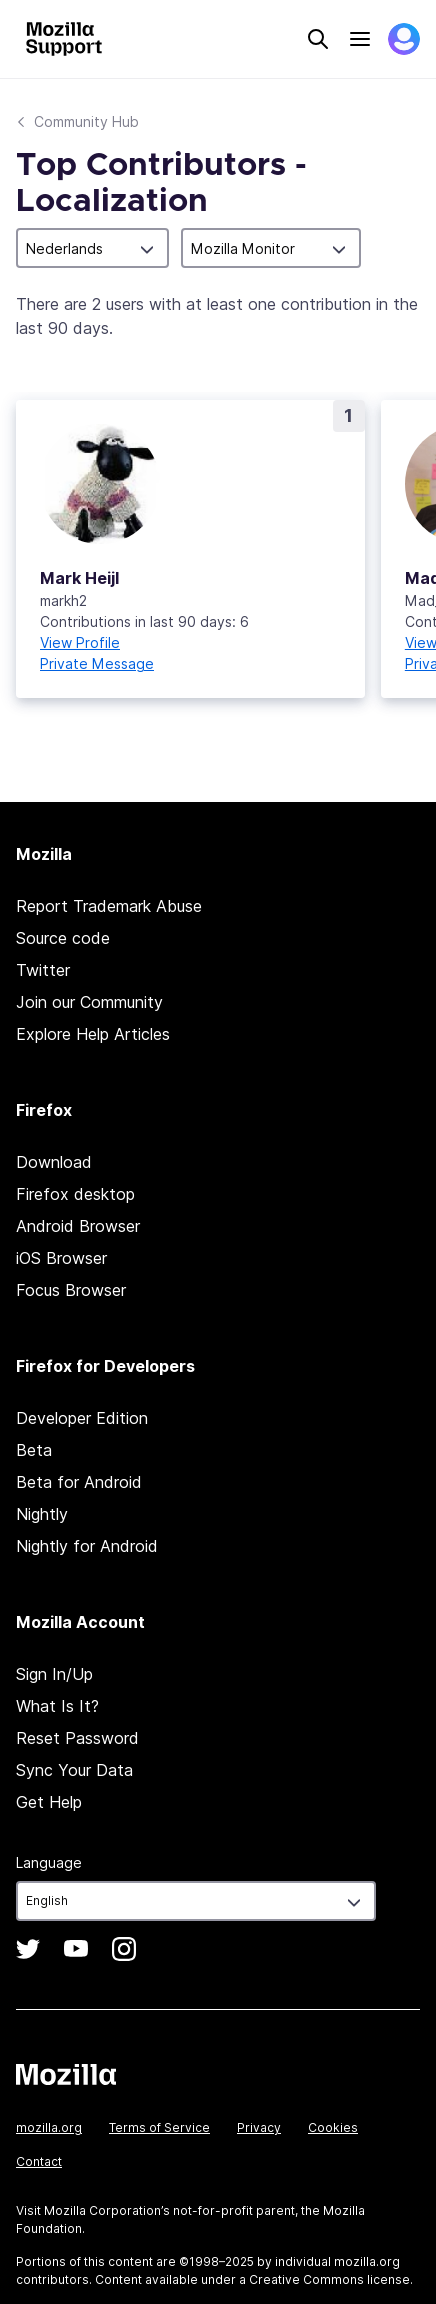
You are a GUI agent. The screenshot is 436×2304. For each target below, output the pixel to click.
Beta (34, 1450)
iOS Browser (61, 1258)
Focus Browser (71, 1290)
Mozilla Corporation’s (107, 2210)
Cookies (333, 2127)
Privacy (259, 2127)
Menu (360, 39)
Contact (39, 2161)
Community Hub (86, 121)
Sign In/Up (54, 1674)
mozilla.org (49, 2127)
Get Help (49, 1802)
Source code (63, 938)
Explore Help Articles (93, 1034)
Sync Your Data (74, 1770)
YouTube (76, 1949)
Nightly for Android (87, 1546)
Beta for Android (79, 1482)
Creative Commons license (329, 2279)
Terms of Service (159, 2127)
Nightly (42, 1514)
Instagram (124, 1949)
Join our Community (89, 1002)
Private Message (97, 663)
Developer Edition (82, 1418)
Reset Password (77, 1738)
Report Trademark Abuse (109, 906)
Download (54, 1162)
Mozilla (66, 2074)
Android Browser (78, 1226)
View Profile (80, 642)
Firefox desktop (75, 1194)
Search (318, 39)
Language (49, 1862)
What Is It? (57, 1706)
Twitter (43, 970)
